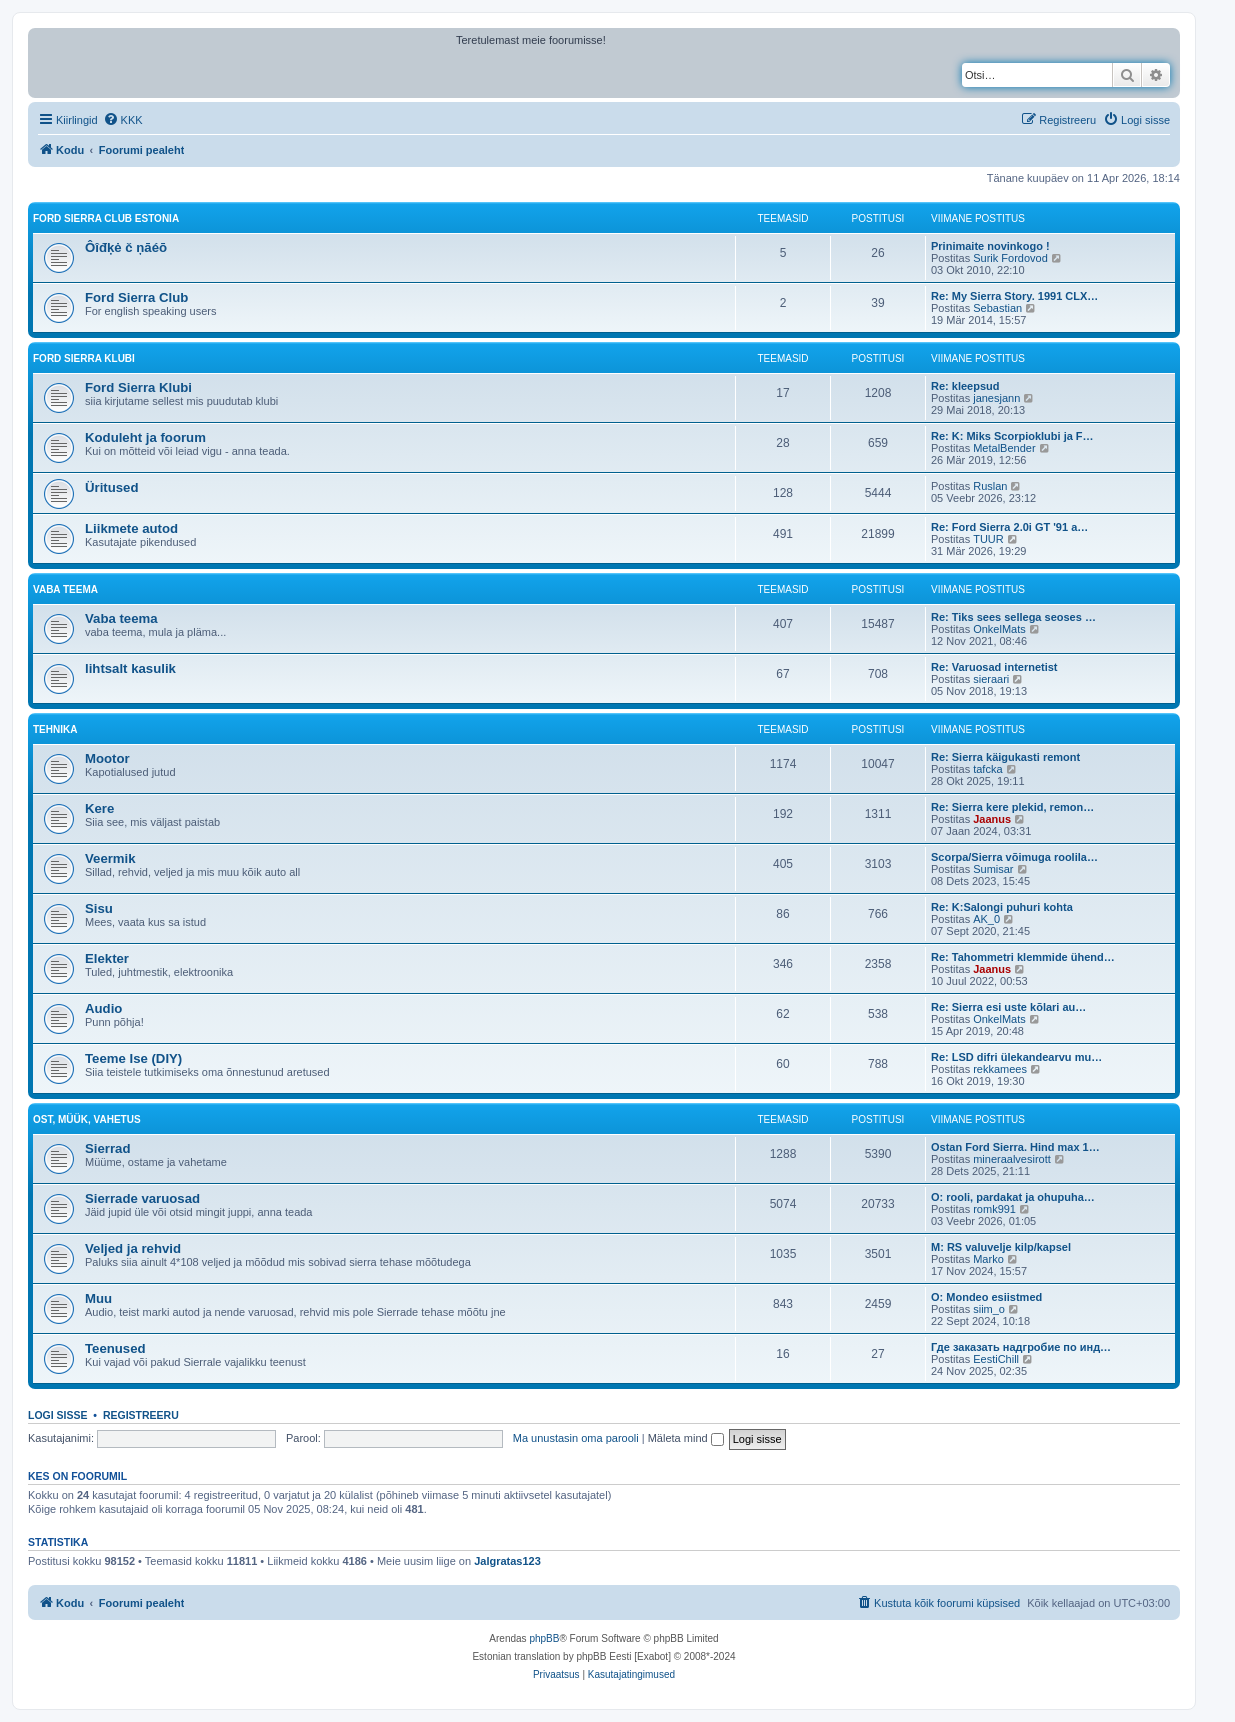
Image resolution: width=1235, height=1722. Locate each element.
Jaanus (992, 819)
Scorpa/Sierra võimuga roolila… (1014, 857)
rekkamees (1000, 1069)
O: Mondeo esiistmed (986, 1297)
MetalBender (1004, 448)
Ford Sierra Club (136, 297)
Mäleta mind (686, 1438)
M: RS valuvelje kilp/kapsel (1001, 1247)
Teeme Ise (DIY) (133, 1058)
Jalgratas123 (507, 1561)
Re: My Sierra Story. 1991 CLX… (1014, 296)
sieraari (991, 679)
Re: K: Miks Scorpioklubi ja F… (1012, 436)
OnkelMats (999, 629)
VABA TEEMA (65, 589)
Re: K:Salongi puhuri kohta (1002, 907)
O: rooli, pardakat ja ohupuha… (1013, 1197)
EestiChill (996, 1359)
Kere (99, 808)
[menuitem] (123, 120)
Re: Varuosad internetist (994, 667)
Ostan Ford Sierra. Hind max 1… (1015, 1147)
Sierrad (107, 1148)
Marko (988, 1259)
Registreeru (141, 1415)
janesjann (996, 398)
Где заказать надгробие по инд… (1021, 1347)
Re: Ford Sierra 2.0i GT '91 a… (1009, 527)
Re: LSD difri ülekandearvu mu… (1016, 1057)
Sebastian (997, 308)
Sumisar (993, 869)
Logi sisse (58, 1415)
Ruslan (990, 486)
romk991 (994, 1209)
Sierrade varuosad (142, 1198)
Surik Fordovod (1010, 258)
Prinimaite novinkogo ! (990, 246)
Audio (103, 1008)
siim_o (989, 1309)
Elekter (107, 958)
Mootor (107, 758)
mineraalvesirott (1012, 1159)
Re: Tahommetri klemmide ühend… (1023, 957)
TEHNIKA (55, 729)
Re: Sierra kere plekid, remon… (1012, 807)
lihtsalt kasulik (130, 668)
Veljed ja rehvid (133, 1248)
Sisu (99, 908)
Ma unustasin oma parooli (576, 1438)
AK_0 (986, 919)
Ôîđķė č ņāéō (126, 247)
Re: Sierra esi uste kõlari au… (1008, 1007)
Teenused (115, 1348)
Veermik (110, 858)
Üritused (112, 487)
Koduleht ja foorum (145, 437)
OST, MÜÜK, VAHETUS (87, 1119)
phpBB (544, 1638)
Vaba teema (121, 618)
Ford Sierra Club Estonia (106, 218)
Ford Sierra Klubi (84, 358)
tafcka (987, 769)
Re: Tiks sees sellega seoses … (1013, 617)
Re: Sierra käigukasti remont (1005, 757)
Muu (98, 1298)
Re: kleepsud (965, 386)
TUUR (988, 539)
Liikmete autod (131, 528)
